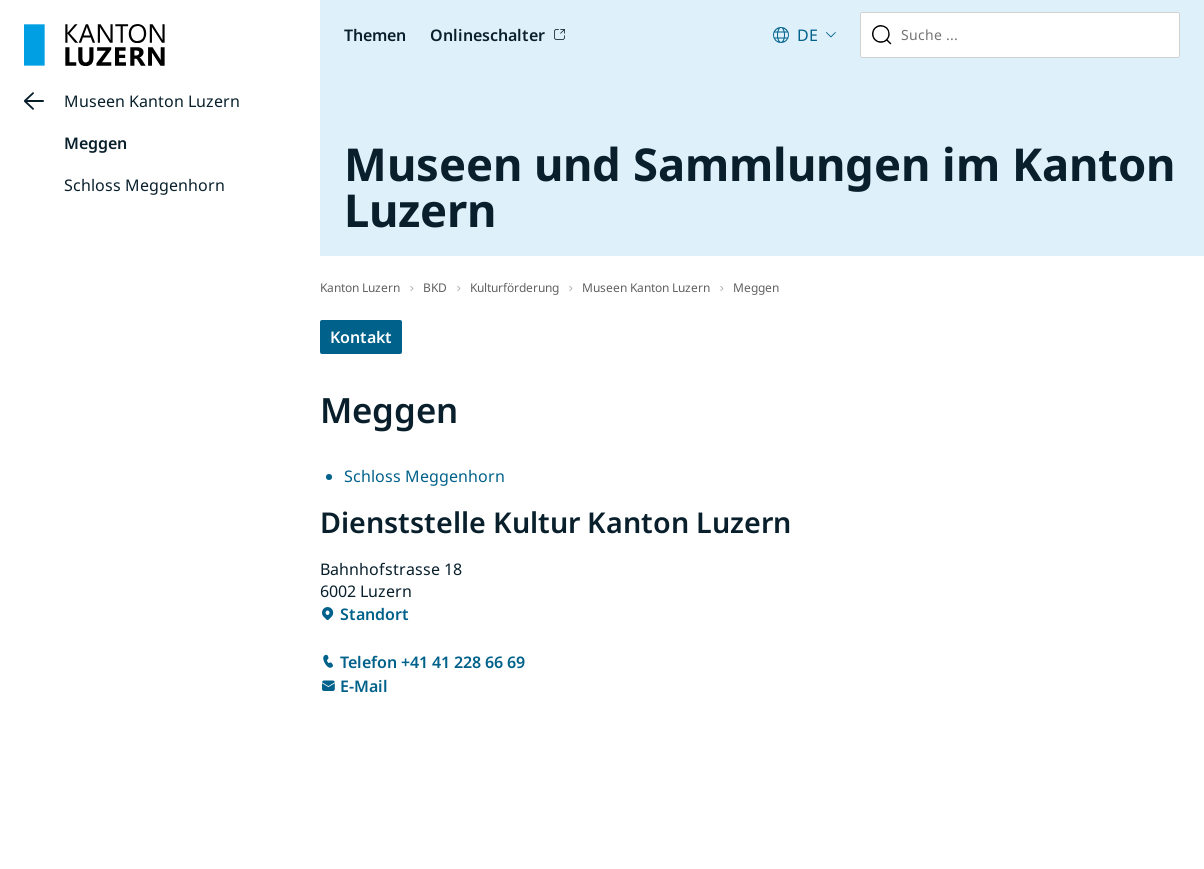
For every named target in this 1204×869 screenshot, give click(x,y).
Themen (375, 35)
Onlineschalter (487, 35)
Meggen (95, 143)
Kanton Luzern (360, 287)
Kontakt (361, 337)
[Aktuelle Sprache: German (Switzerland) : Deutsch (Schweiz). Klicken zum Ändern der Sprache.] (804, 35)
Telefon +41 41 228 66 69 (432, 662)
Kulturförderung (514, 287)
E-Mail (364, 686)
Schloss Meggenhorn (144, 185)
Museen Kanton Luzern (152, 101)
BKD (435, 287)
